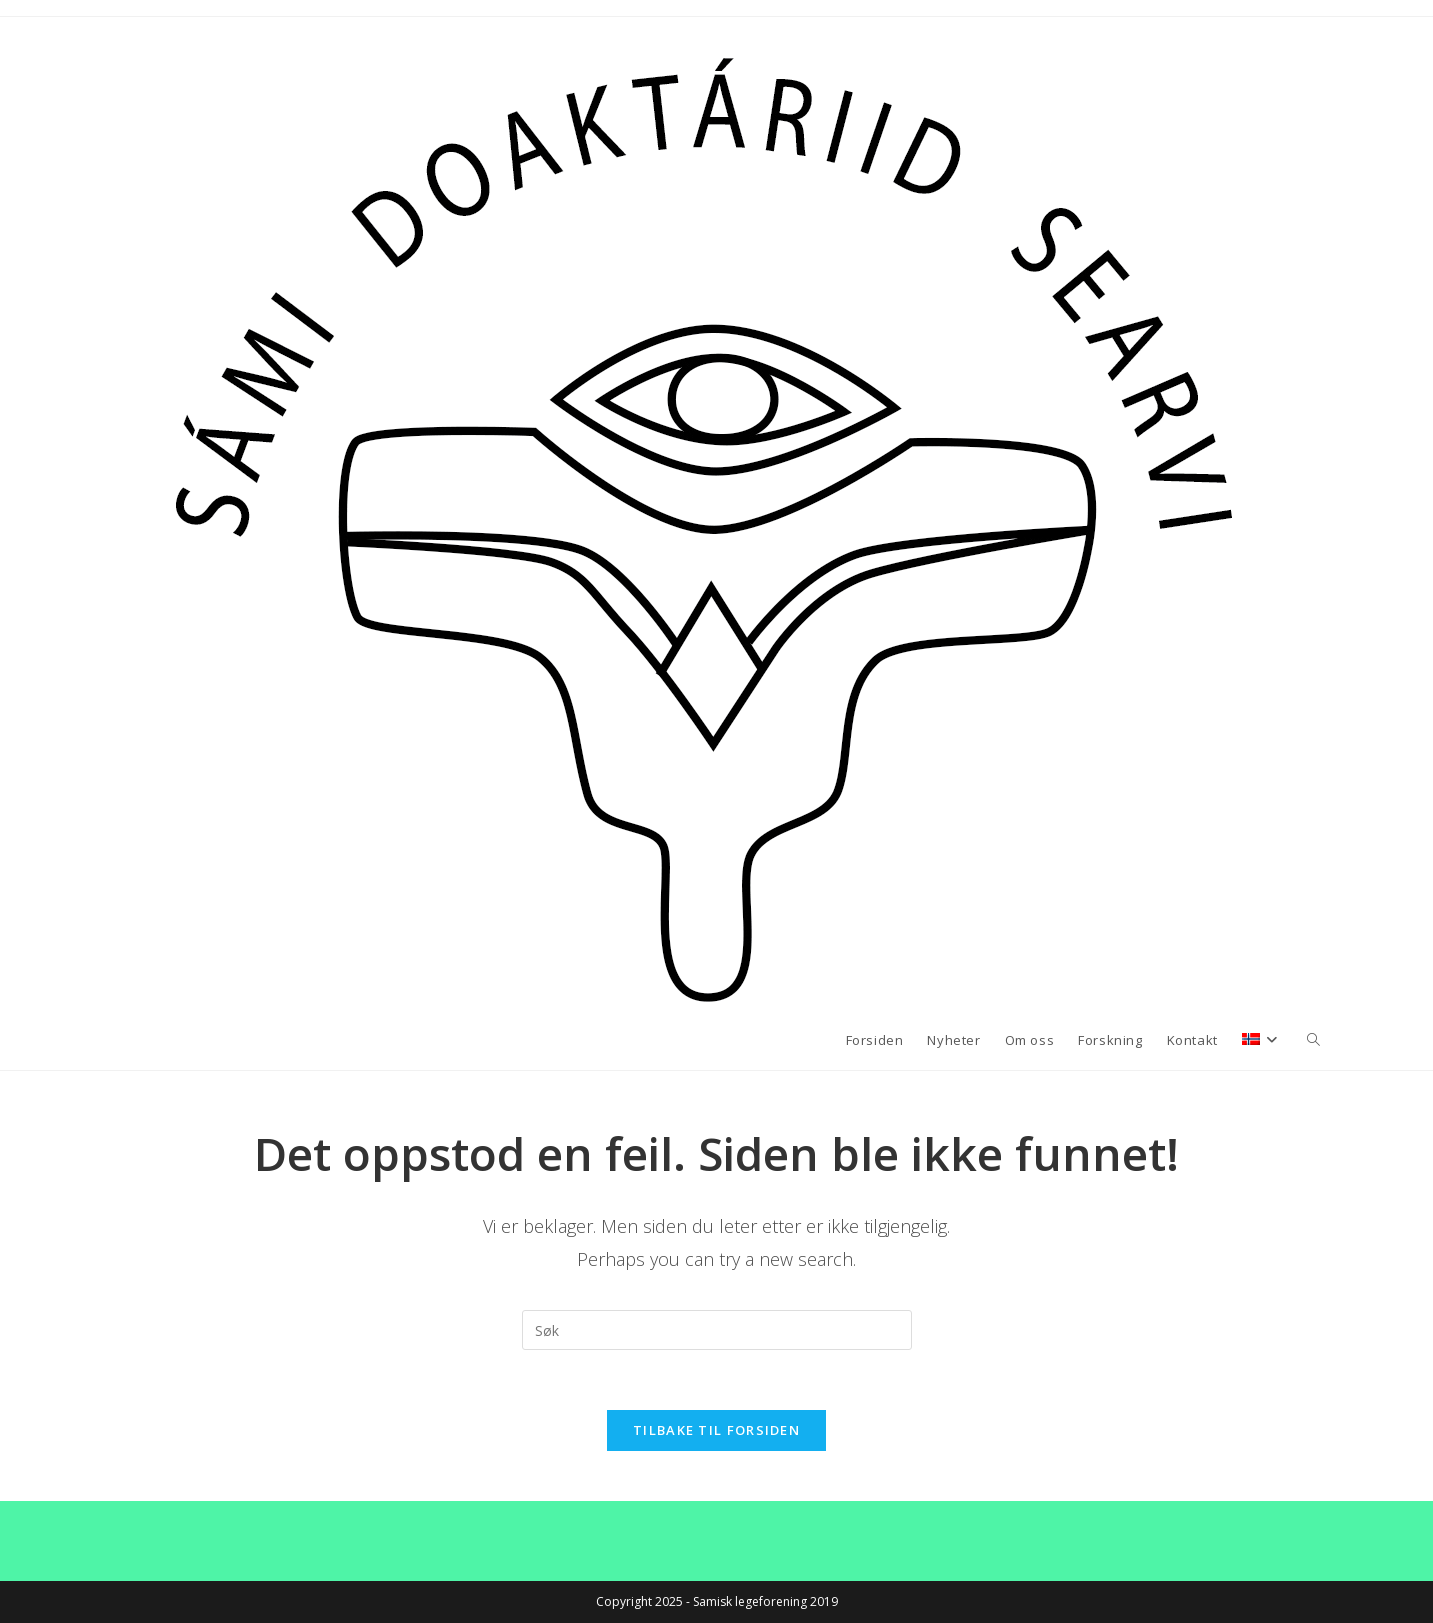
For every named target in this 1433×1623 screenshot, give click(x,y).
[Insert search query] (717, 1330)
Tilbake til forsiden (716, 1430)
